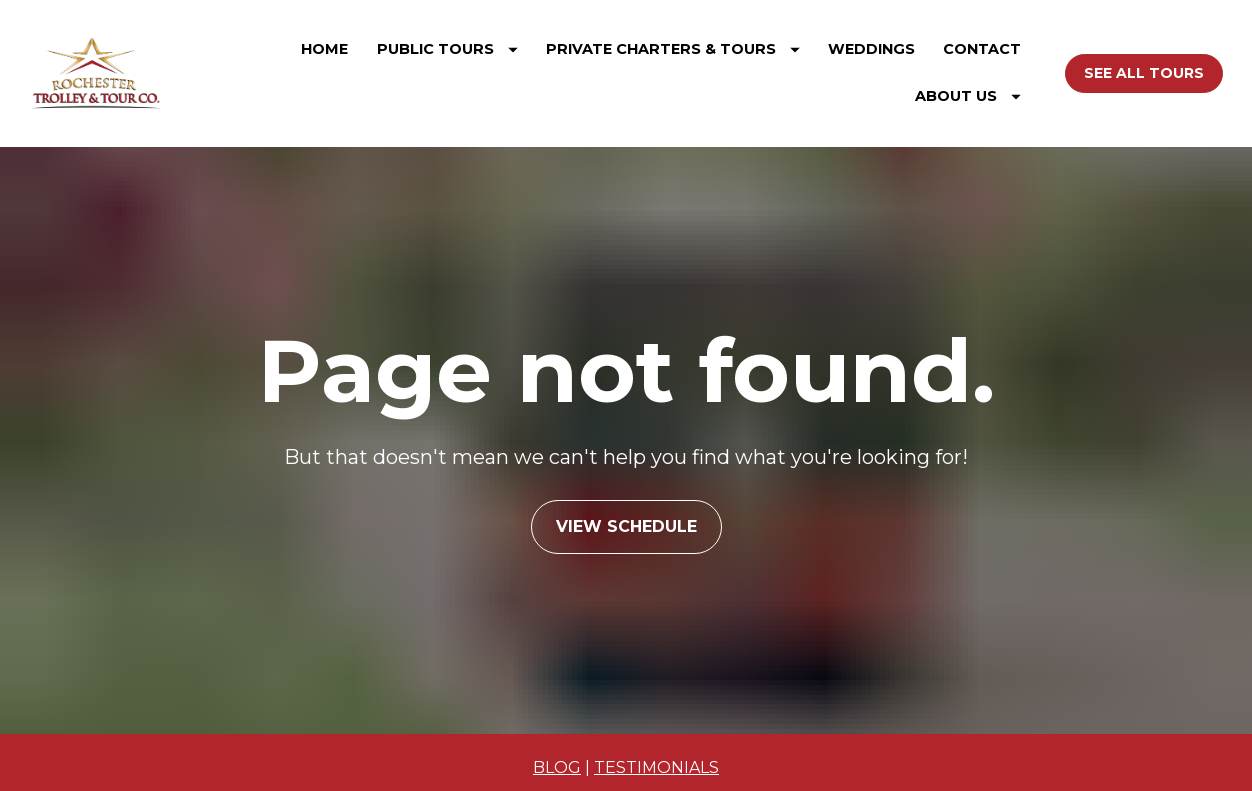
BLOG (557, 749)
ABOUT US (968, 96)
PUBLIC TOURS (447, 49)
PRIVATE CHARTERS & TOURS (673, 49)
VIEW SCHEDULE (626, 517)
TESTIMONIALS (656, 749)
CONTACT (982, 49)
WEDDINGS (871, 49)
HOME (324, 49)
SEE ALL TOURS (1144, 73)
